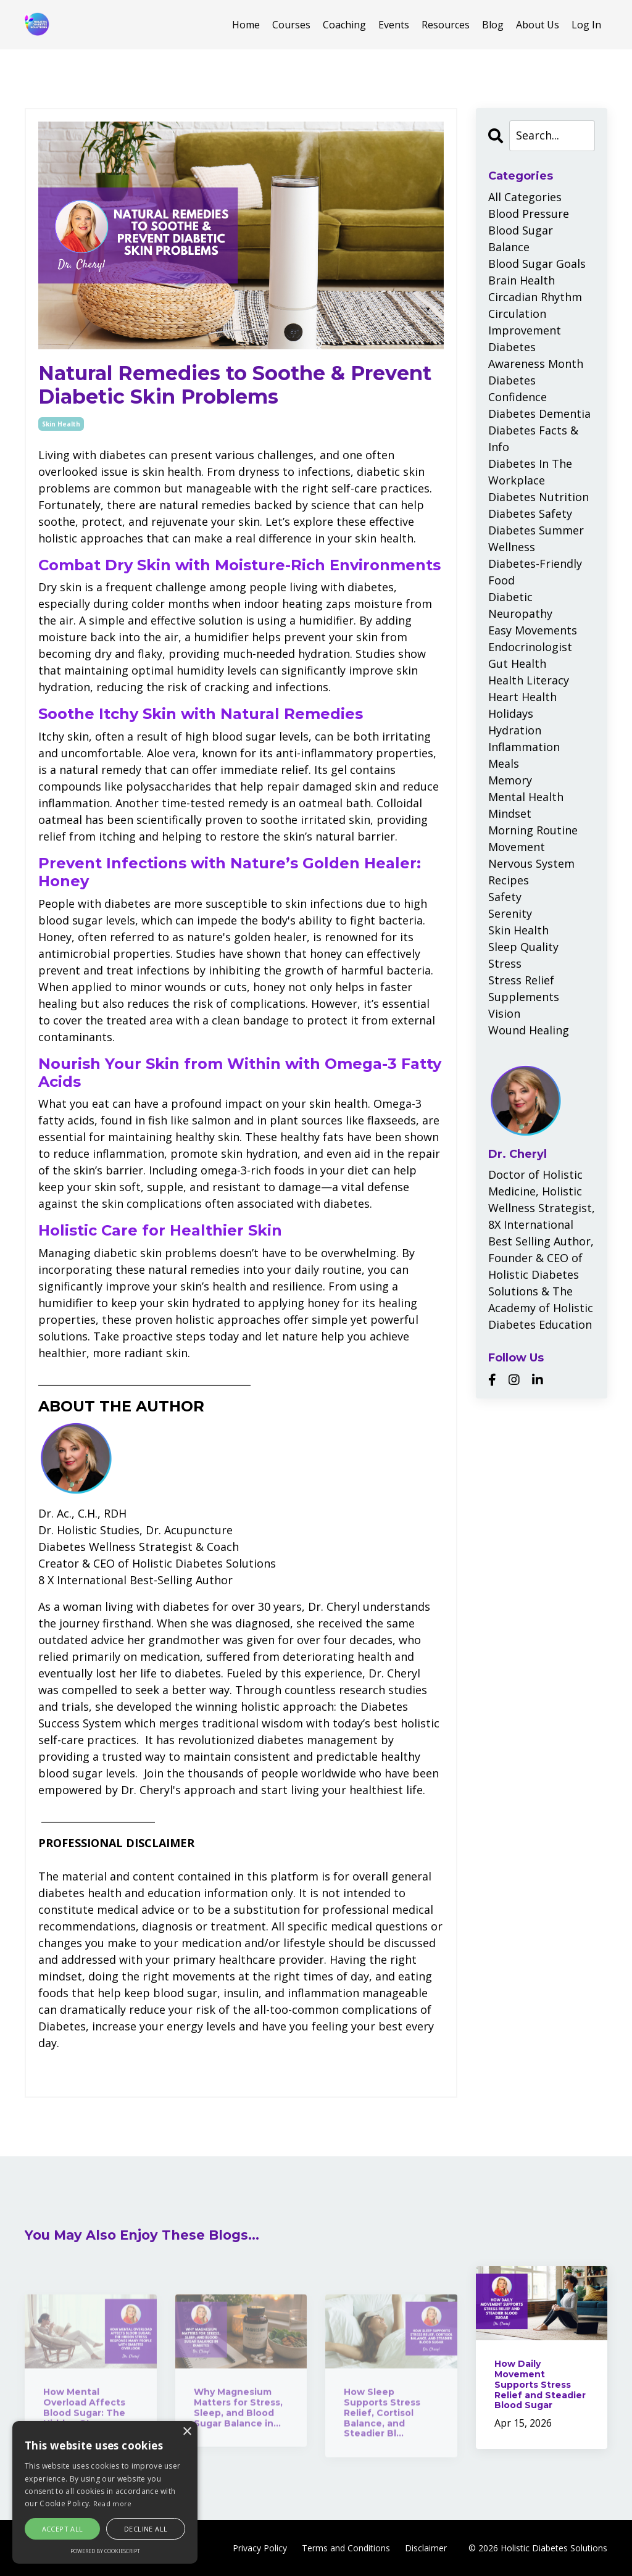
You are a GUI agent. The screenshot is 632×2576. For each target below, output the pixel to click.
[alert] (105, 2492)
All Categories (525, 196)
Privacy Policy (260, 2548)
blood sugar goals (537, 263)
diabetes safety (530, 513)
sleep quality (523, 946)
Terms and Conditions (346, 2548)
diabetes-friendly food (535, 572)
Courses (291, 24)
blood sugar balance (520, 238)
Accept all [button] (62, 2528)
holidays (510, 713)
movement (516, 846)
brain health (521, 280)
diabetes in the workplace (530, 472)
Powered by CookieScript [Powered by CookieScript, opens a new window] (105, 2551)
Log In (586, 24)
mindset (509, 813)
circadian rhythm (535, 296)
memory (510, 780)
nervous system (531, 863)
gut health (517, 663)
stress (505, 963)
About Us (537, 24)
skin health (61, 424)
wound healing (528, 1030)
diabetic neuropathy (520, 605)
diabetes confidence (517, 388)
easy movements (532, 630)
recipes (508, 880)
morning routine (533, 830)
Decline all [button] (145, 2528)
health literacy (528, 680)
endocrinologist (530, 646)
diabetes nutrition (538, 496)
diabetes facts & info (533, 438)
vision (504, 1013)
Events (393, 24)
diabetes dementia (539, 413)
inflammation (524, 746)
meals (503, 763)
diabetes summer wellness (536, 538)
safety (505, 896)
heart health (522, 696)
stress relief (521, 980)
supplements (523, 996)
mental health (525, 796)
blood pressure (528, 213)
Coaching (344, 24)
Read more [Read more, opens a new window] (112, 2503)
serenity (510, 913)
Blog (493, 24)
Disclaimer (426, 2548)
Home (246, 24)
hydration (514, 730)
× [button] (186, 2432)
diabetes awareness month (535, 355)
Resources (446, 24)
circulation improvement (524, 322)
